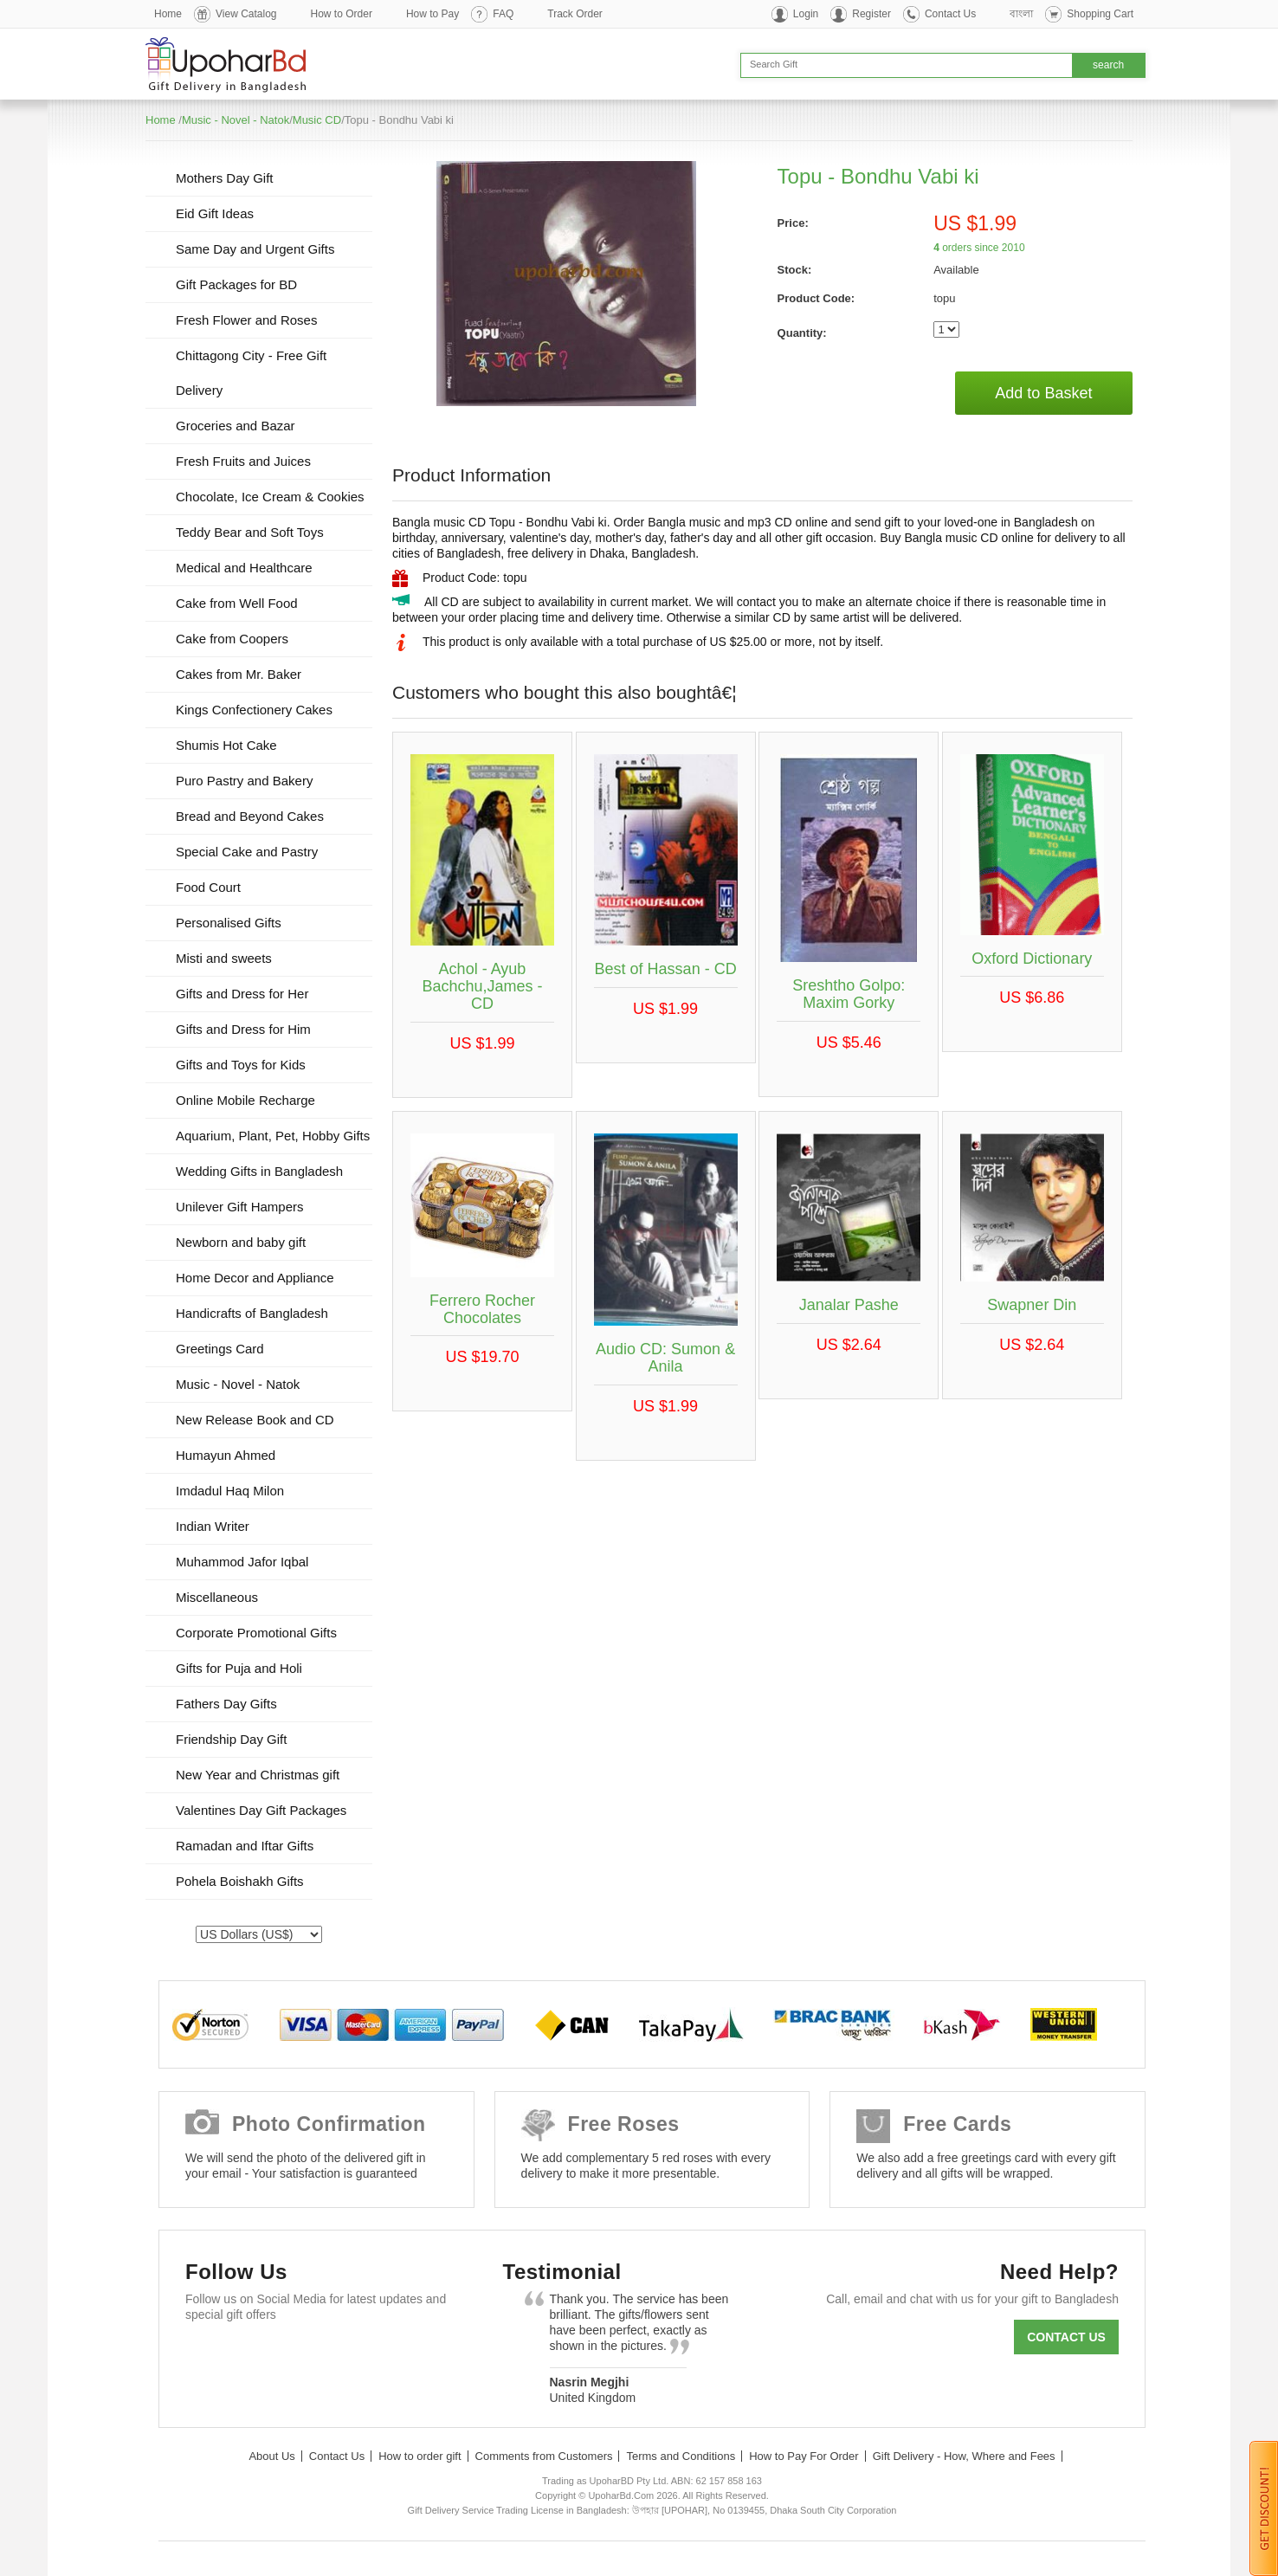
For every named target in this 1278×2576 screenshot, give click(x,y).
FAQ (503, 14)
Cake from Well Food (237, 603)
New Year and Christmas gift (257, 1774)
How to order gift (419, 2456)
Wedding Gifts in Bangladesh (259, 1171)
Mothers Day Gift (225, 178)
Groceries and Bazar (235, 425)
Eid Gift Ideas (215, 213)
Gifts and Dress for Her (242, 993)
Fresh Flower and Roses (246, 320)
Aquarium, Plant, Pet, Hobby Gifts (273, 1135)
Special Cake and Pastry (247, 851)
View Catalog (246, 14)
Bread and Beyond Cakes (250, 816)
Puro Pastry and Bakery (244, 780)
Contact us (1066, 2337)
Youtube (357, 2356)
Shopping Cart (1100, 14)
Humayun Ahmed (225, 1455)
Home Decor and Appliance (255, 1277)
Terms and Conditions (680, 2456)
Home (168, 14)
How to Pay (432, 14)
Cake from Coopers (232, 638)
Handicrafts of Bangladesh (252, 1313)
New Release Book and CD (255, 1419)
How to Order (341, 14)
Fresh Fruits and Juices (243, 461)
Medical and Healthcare (244, 567)
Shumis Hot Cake (226, 745)
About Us (271, 2456)
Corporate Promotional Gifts (256, 1632)
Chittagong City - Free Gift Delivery (251, 372)
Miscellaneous (217, 1597)
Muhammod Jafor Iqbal (242, 1561)
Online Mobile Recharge (245, 1100)
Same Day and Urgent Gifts (255, 249)
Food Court (208, 887)
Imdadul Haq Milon (230, 1490)
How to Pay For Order (803, 2456)
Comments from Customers (544, 2456)
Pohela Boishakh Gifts (240, 1881)
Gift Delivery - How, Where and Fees (964, 2456)
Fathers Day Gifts (226, 1703)
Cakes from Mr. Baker (238, 674)
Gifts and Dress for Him (243, 1029)
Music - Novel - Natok (235, 119)
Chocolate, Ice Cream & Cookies (270, 496)
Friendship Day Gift (231, 1739)
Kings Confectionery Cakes (254, 709)
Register (871, 14)
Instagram (407, 2356)
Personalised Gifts (228, 922)
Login (805, 14)
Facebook (206, 2356)
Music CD (317, 119)
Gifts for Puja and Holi (239, 1668)
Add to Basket (1043, 393)
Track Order (575, 14)
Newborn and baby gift (241, 1242)
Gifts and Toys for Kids (241, 1064)
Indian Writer (212, 1526)
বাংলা (1021, 14)
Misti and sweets (224, 958)
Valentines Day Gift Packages (261, 1810)
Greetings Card (220, 1348)
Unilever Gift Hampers (240, 1206)
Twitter (257, 2356)
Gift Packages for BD (236, 284)
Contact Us (950, 14)
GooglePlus (307, 2356)
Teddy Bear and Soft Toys (250, 532)
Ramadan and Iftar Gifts (244, 1845)
